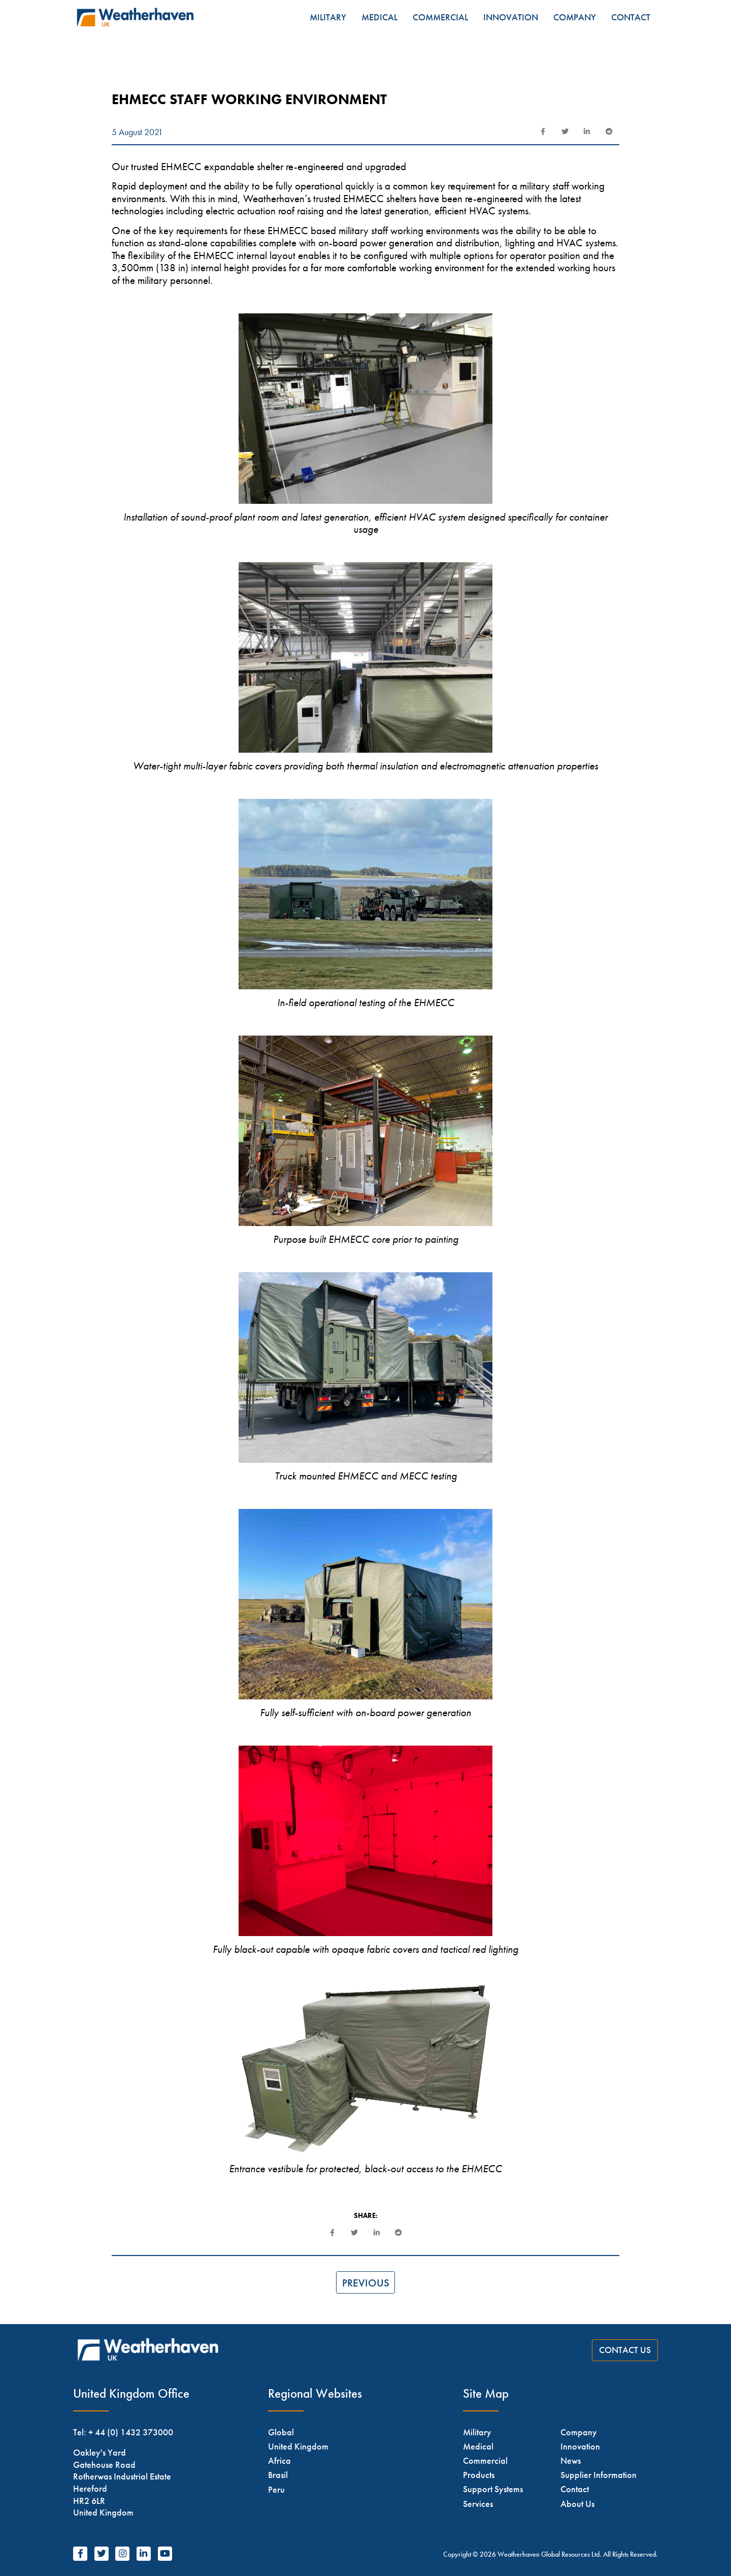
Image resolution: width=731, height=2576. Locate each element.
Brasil (278, 2475)
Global (281, 2432)
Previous (365, 2283)
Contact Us (625, 2350)
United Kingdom (298, 2446)
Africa (279, 2460)
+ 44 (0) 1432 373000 (130, 2432)
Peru (276, 2489)
